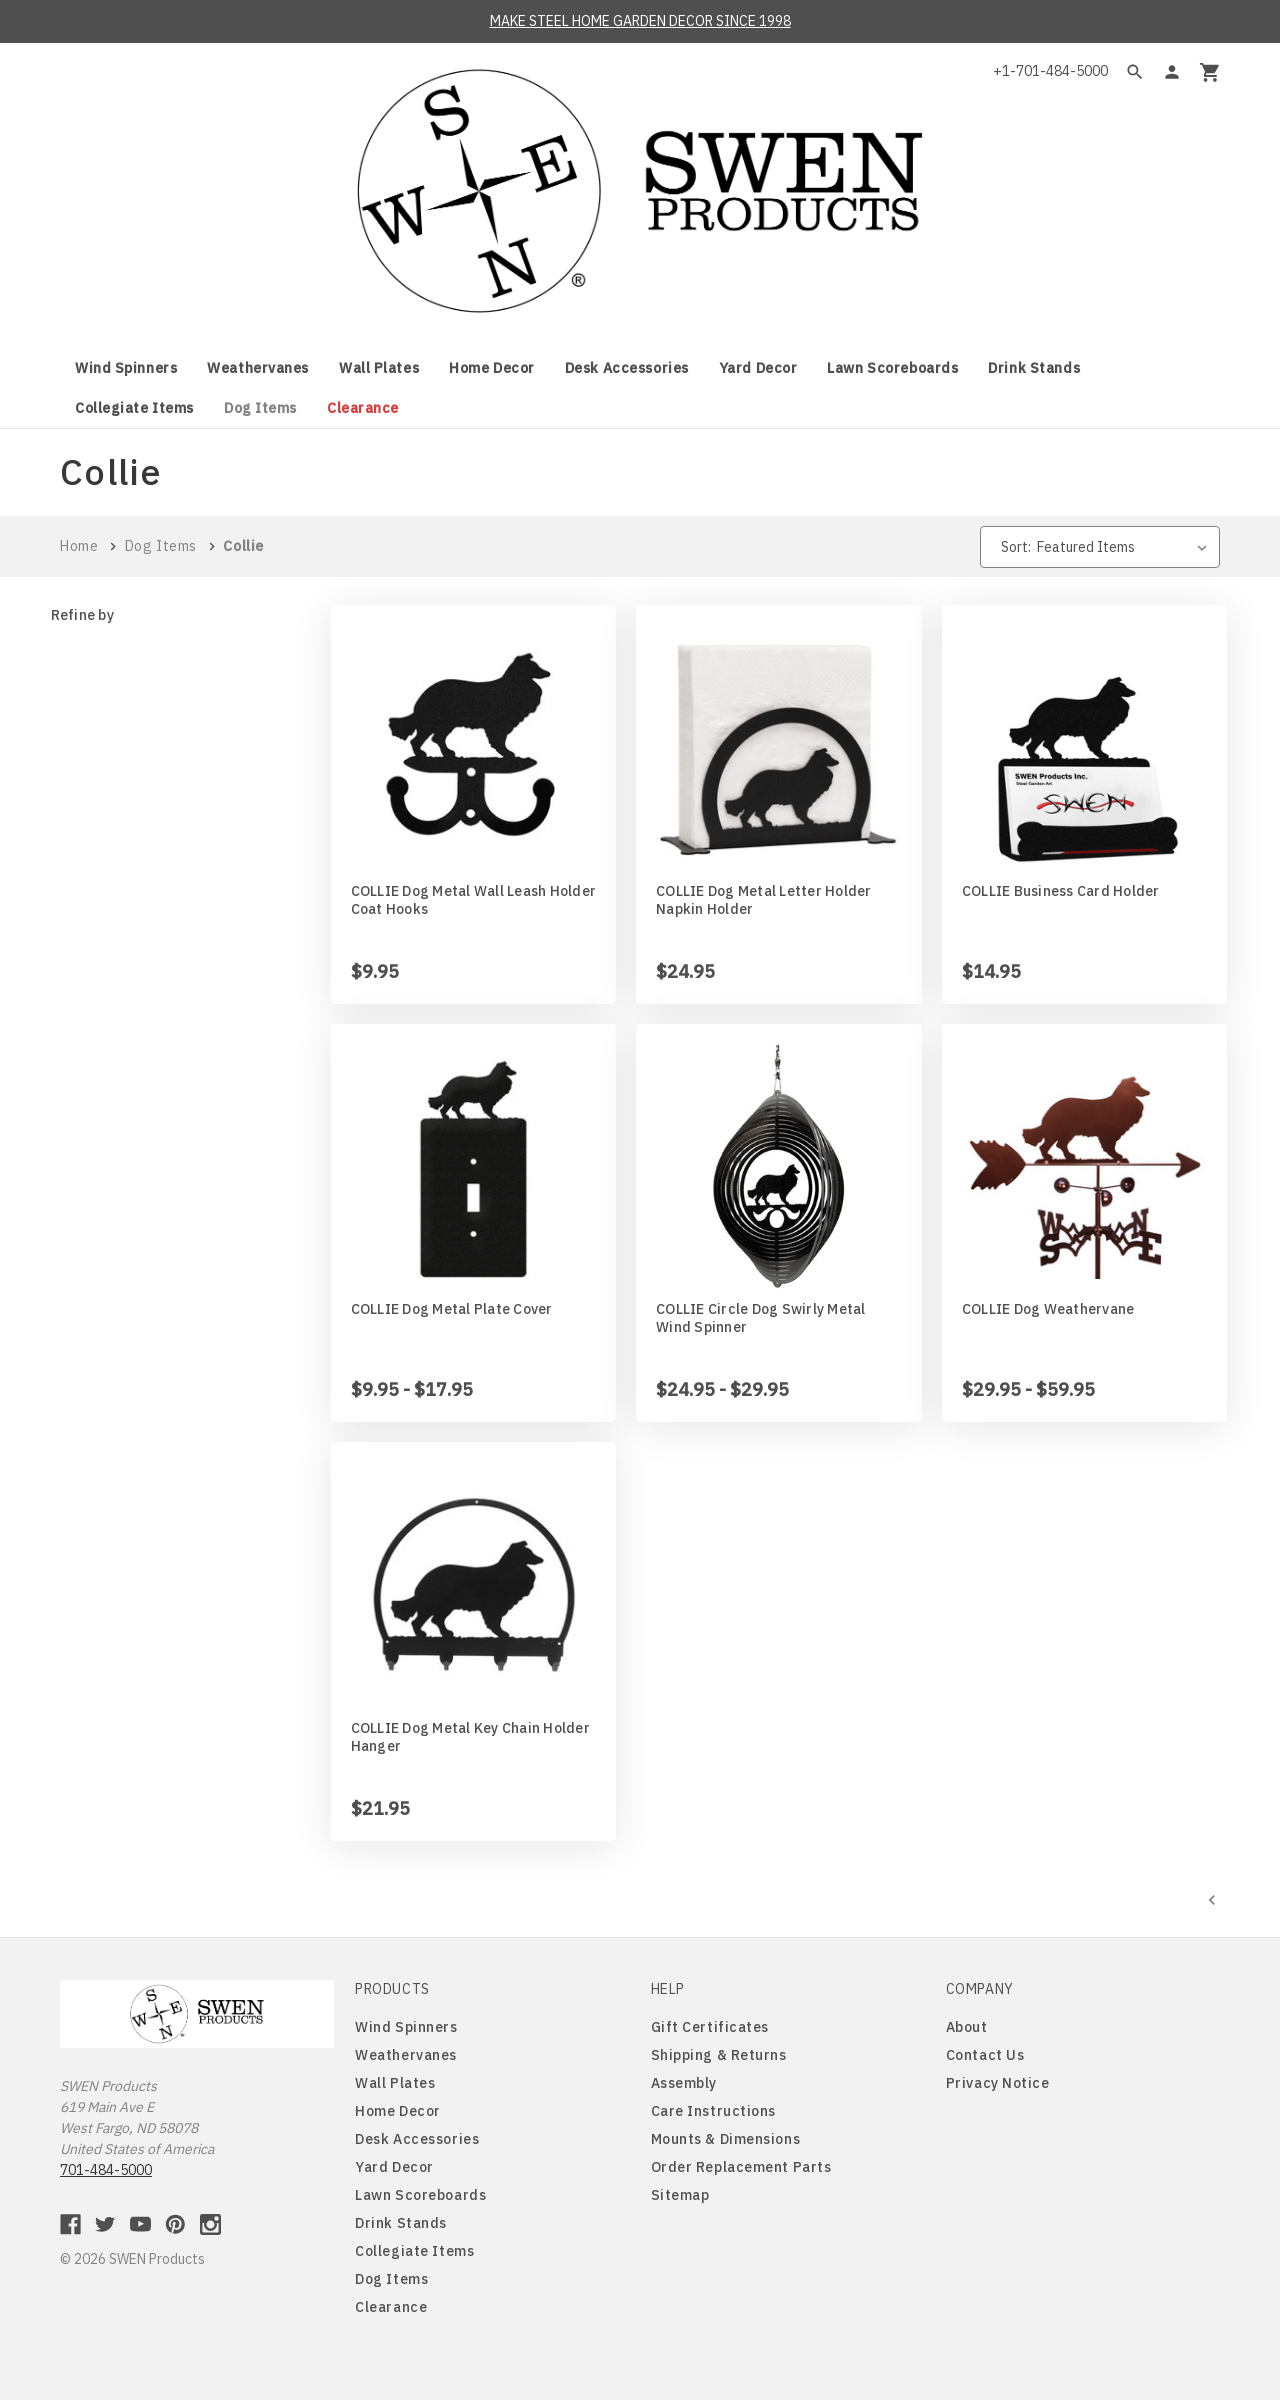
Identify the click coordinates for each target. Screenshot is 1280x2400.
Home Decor (492, 368)
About (967, 2027)
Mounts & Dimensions (726, 2139)
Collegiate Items (134, 408)
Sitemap (680, 2195)
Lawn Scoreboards (892, 368)
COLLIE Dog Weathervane (1048, 1309)
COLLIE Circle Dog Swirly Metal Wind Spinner (761, 1318)
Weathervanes (258, 368)
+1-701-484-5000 (1050, 71)
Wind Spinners (126, 368)
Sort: (1016, 547)
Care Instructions (714, 2111)
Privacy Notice (998, 2083)
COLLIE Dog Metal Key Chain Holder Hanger (470, 1737)
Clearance (363, 408)
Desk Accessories (627, 368)
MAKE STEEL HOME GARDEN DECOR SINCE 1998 (640, 21)
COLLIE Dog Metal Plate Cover (452, 1309)
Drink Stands (1034, 368)
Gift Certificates (710, 2027)
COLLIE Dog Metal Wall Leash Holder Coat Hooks (474, 900)
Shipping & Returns (719, 2055)
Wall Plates (379, 368)
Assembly (684, 2083)
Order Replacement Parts (741, 2167)
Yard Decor (758, 368)
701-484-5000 (106, 2170)
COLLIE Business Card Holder (1061, 891)
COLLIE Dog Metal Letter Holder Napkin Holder (764, 900)
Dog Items (260, 408)
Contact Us (985, 2055)
